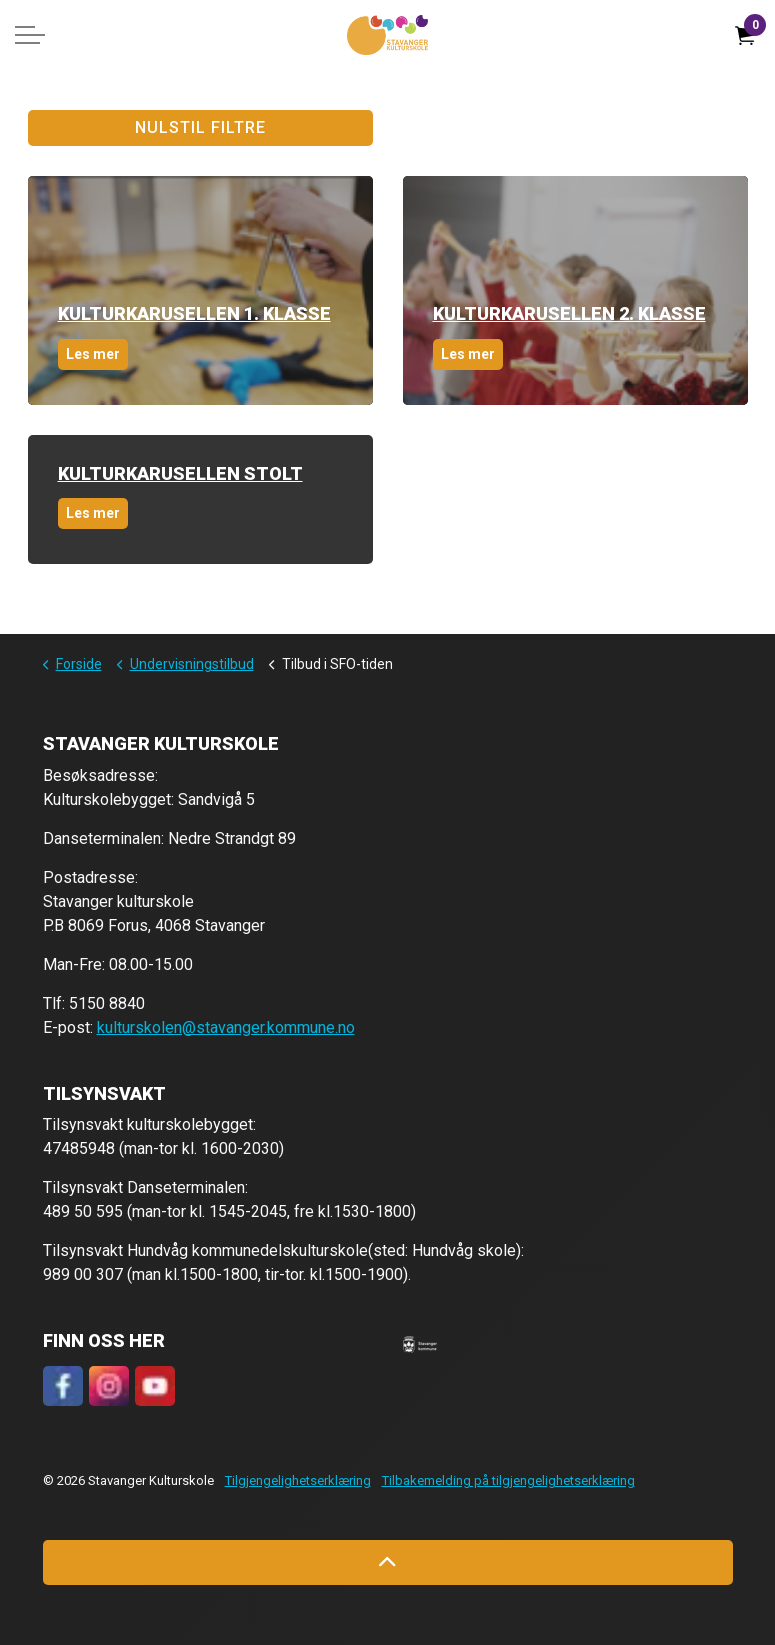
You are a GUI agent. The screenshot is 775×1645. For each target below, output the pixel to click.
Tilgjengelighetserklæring (298, 1480)
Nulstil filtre (200, 127)
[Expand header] (30, 35)
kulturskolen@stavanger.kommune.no (226, 1027)
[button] (420, 1344)
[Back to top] (388, 1562)
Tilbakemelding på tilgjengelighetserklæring (508, 1480)
